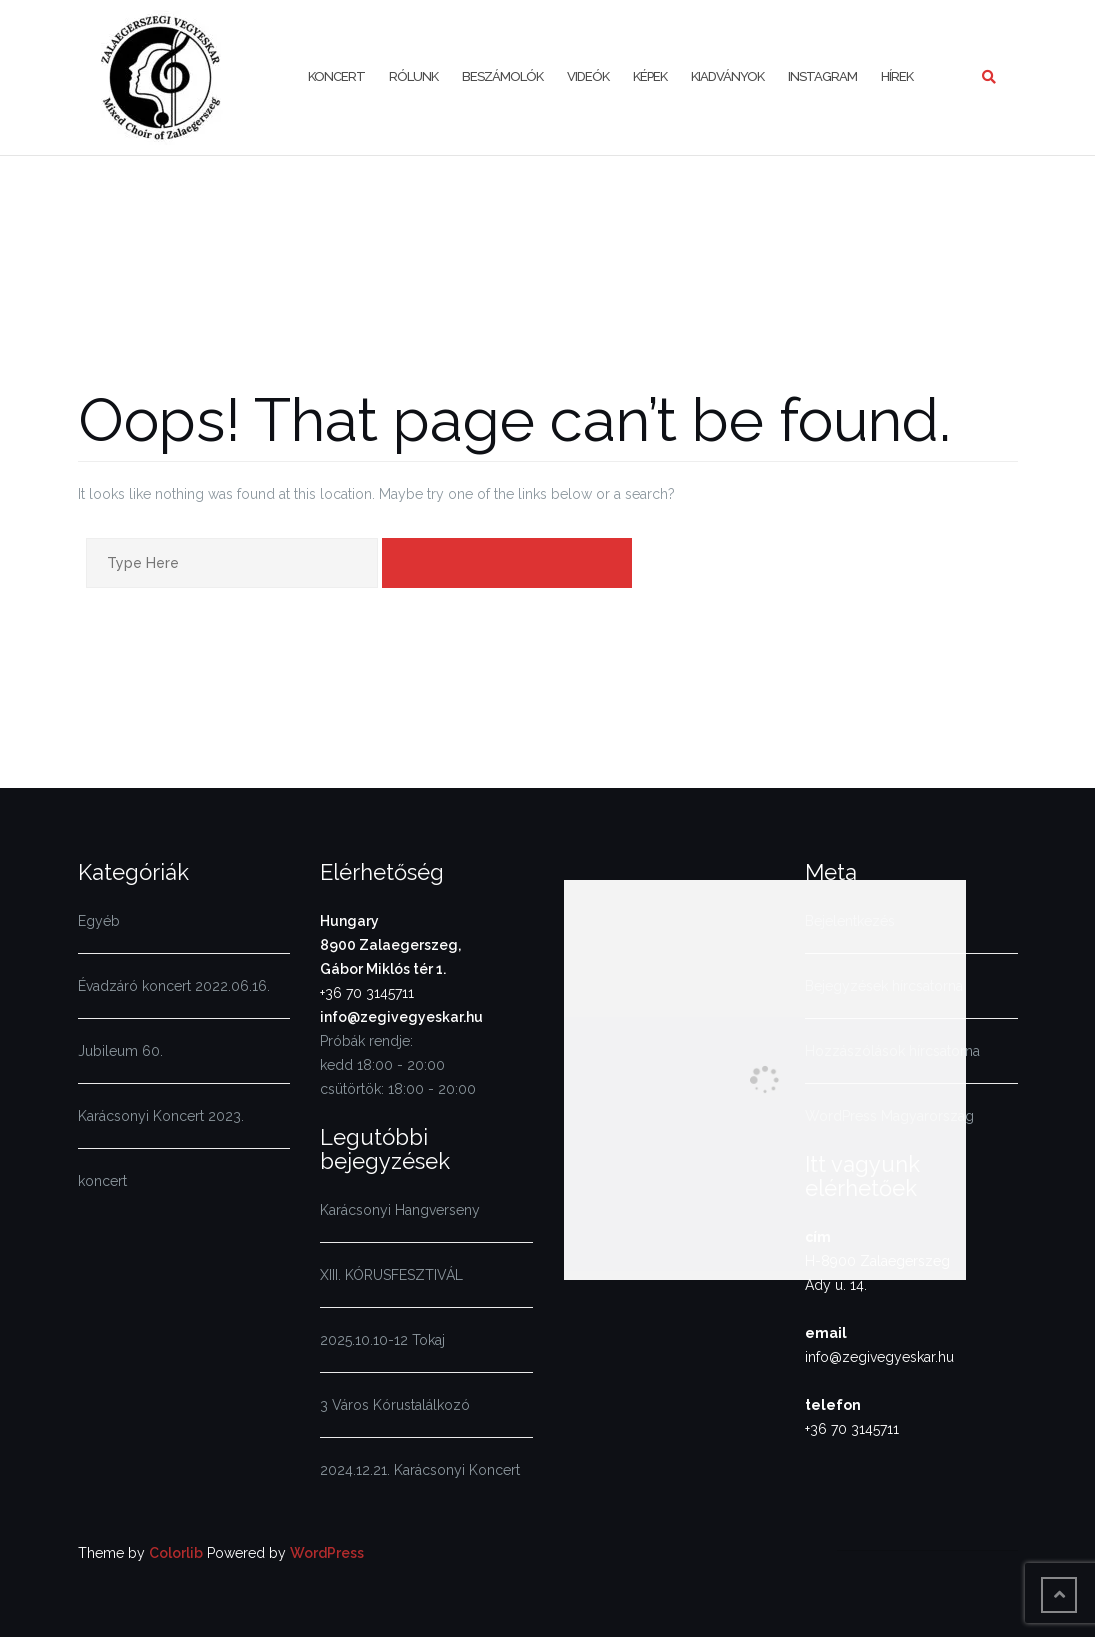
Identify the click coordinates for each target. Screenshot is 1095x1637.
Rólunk (413, 76)
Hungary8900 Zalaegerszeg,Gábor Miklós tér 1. (390, 945)
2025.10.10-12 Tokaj (382, 1340)
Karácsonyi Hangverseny (400, 1210)
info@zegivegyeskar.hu (401, 1017)
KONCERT (336, 76)
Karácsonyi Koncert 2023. (161, 1116)
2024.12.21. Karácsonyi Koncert (420, 1470)
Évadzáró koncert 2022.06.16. (174, 986)
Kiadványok (727, 76)
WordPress (327, 1553)
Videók (588, 76)
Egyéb (99, 921)
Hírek (897, 76)
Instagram (822, 76)
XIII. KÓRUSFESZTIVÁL (391, 1275)
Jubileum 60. (120, 1051)
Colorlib (176, 1553)
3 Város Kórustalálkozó (395, 1405)
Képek (650, 76)
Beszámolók (502, 76)
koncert (102, 1181)
